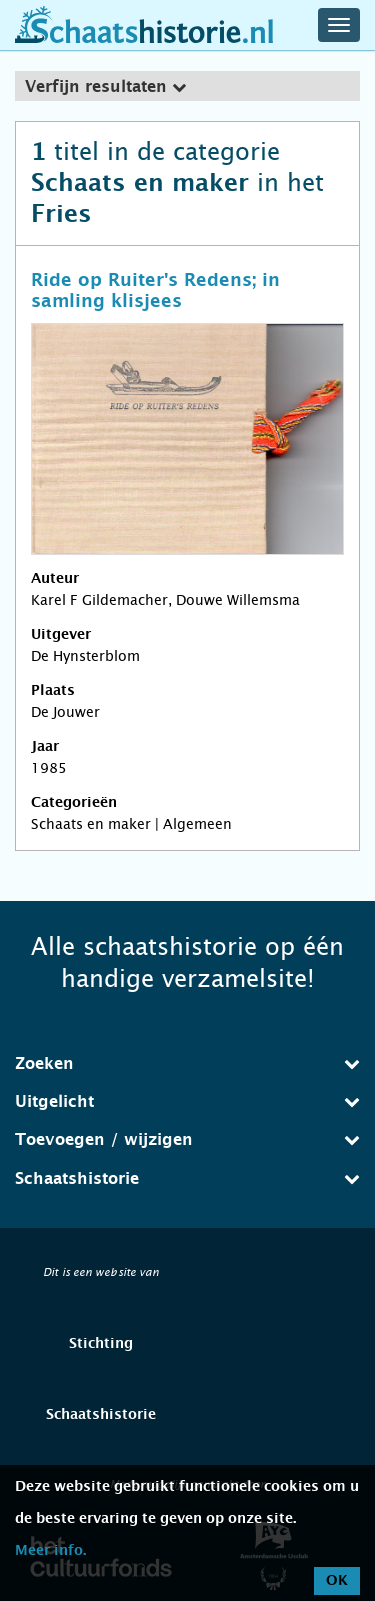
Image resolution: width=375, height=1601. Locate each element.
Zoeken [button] (187, 1063)
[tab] (187, 86)
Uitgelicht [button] (187, 1101)
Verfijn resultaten (105, 87)
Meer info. (50, 1551)
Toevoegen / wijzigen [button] (187, 1139)
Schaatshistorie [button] (187, 1178)
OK (337, 1581)
